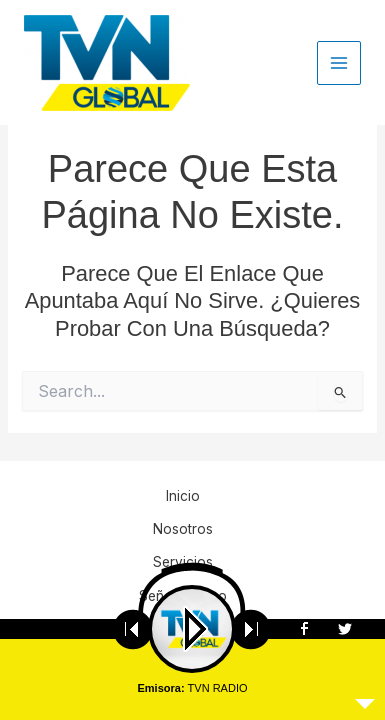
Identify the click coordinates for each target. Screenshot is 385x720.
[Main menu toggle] (339, 63)
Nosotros (183, 529)
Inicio (183, 496)
